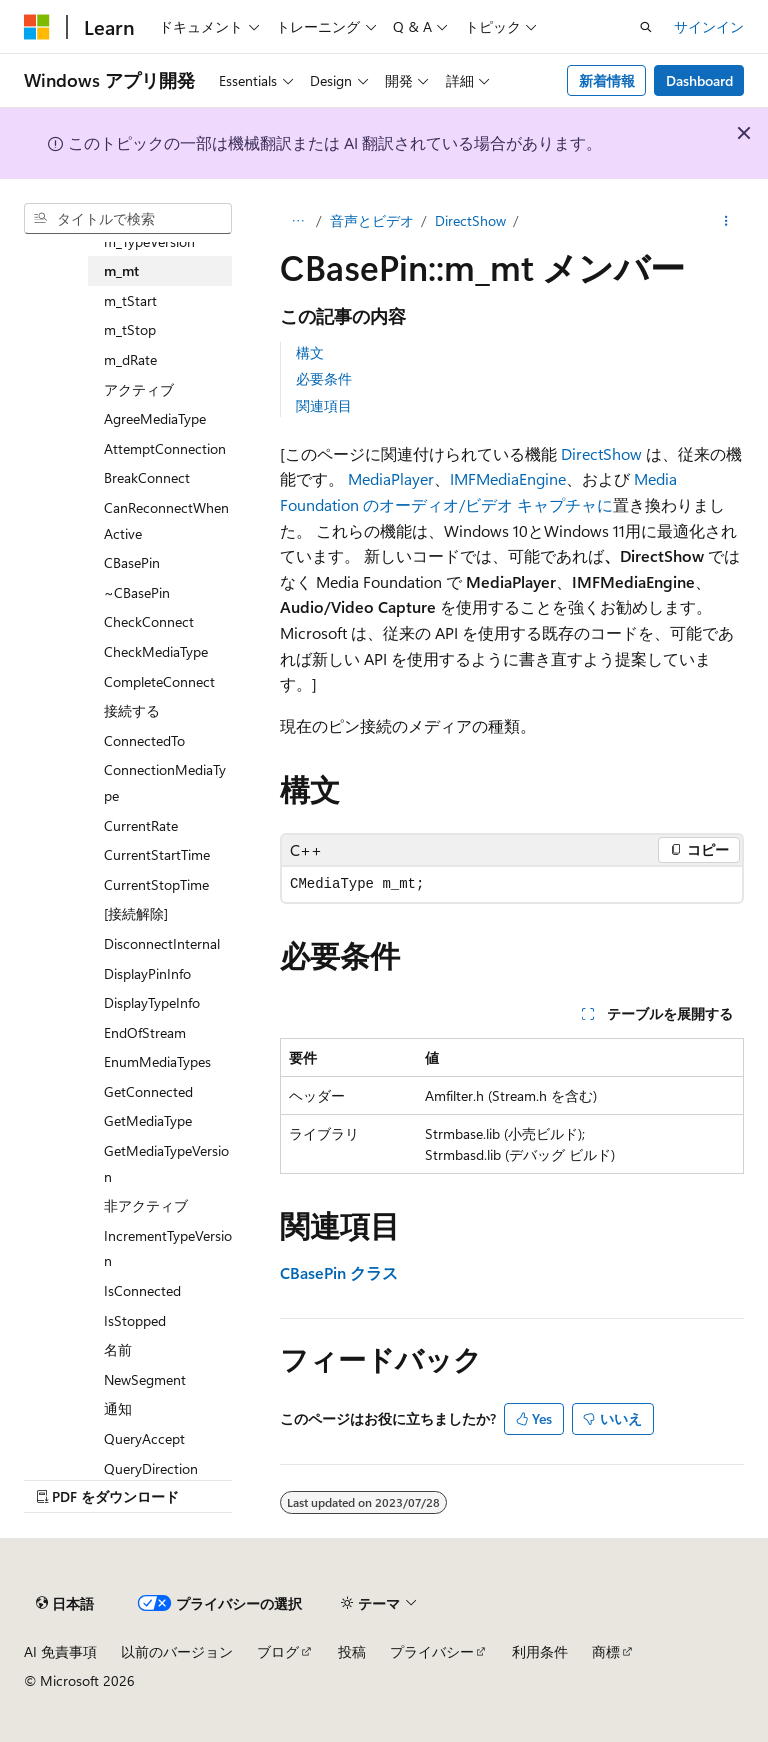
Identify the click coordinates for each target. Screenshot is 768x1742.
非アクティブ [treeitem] (146, 1205)
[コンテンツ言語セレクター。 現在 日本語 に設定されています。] (65, 1603)
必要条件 (324, 378)
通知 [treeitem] (118, 1408)
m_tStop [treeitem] (130, 329)
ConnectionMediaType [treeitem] (165, 782)
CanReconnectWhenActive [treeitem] (166, 520)
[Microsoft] (37, 27)
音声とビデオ (372, 220)
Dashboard (699, 80)
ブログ (278, 1651)
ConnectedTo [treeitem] (144, 740)
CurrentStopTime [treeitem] (156, 884)
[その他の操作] (726, 221)
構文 (310, 352)
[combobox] (128, 219)
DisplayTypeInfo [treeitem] (152, 1002)
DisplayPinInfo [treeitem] (147, 973)
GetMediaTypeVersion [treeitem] (166, 1163)
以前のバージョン (177, 1651)
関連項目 (324, 405)
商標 (606, 1651)
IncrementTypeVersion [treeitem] (168, 1248)
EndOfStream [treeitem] (145, 1032)
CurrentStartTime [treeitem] (157, 854)
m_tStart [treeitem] (130, 300)
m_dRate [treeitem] (130, 359)
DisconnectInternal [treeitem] (162, 943)
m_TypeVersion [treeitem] (149, 241)
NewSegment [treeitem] (145, 1379)
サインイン (709, 26)
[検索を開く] (646, 27)
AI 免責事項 (60, 1651)
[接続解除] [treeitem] (136, 913)
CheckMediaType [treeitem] (156, 651)
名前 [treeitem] (118, 1349)
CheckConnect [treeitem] (149, 621)
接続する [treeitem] (132, 710)
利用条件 (540, 1651)
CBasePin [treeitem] (132, 562)
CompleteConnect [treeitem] (159, 681)
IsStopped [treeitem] (135, 1320)
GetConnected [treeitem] (148, 1091)
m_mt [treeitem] (121, 270)
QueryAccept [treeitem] (144, 1438)
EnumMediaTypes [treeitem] (157, 1061)
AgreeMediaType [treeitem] (155, 418)
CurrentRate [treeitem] (141, 825)
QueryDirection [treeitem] (151, 1468)
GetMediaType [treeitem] (148, 1120)
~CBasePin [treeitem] (137, 592)
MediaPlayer (391, 478)
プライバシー (432, 1651)
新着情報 (607, 80)
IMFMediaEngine (508, 478)
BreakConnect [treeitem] (147, 477)
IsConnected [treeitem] (142, 1290)
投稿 (352, 1651)
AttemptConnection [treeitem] (165, 448)
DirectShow (470, 220)
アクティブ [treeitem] (139, 389)
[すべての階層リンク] (297, 221)
